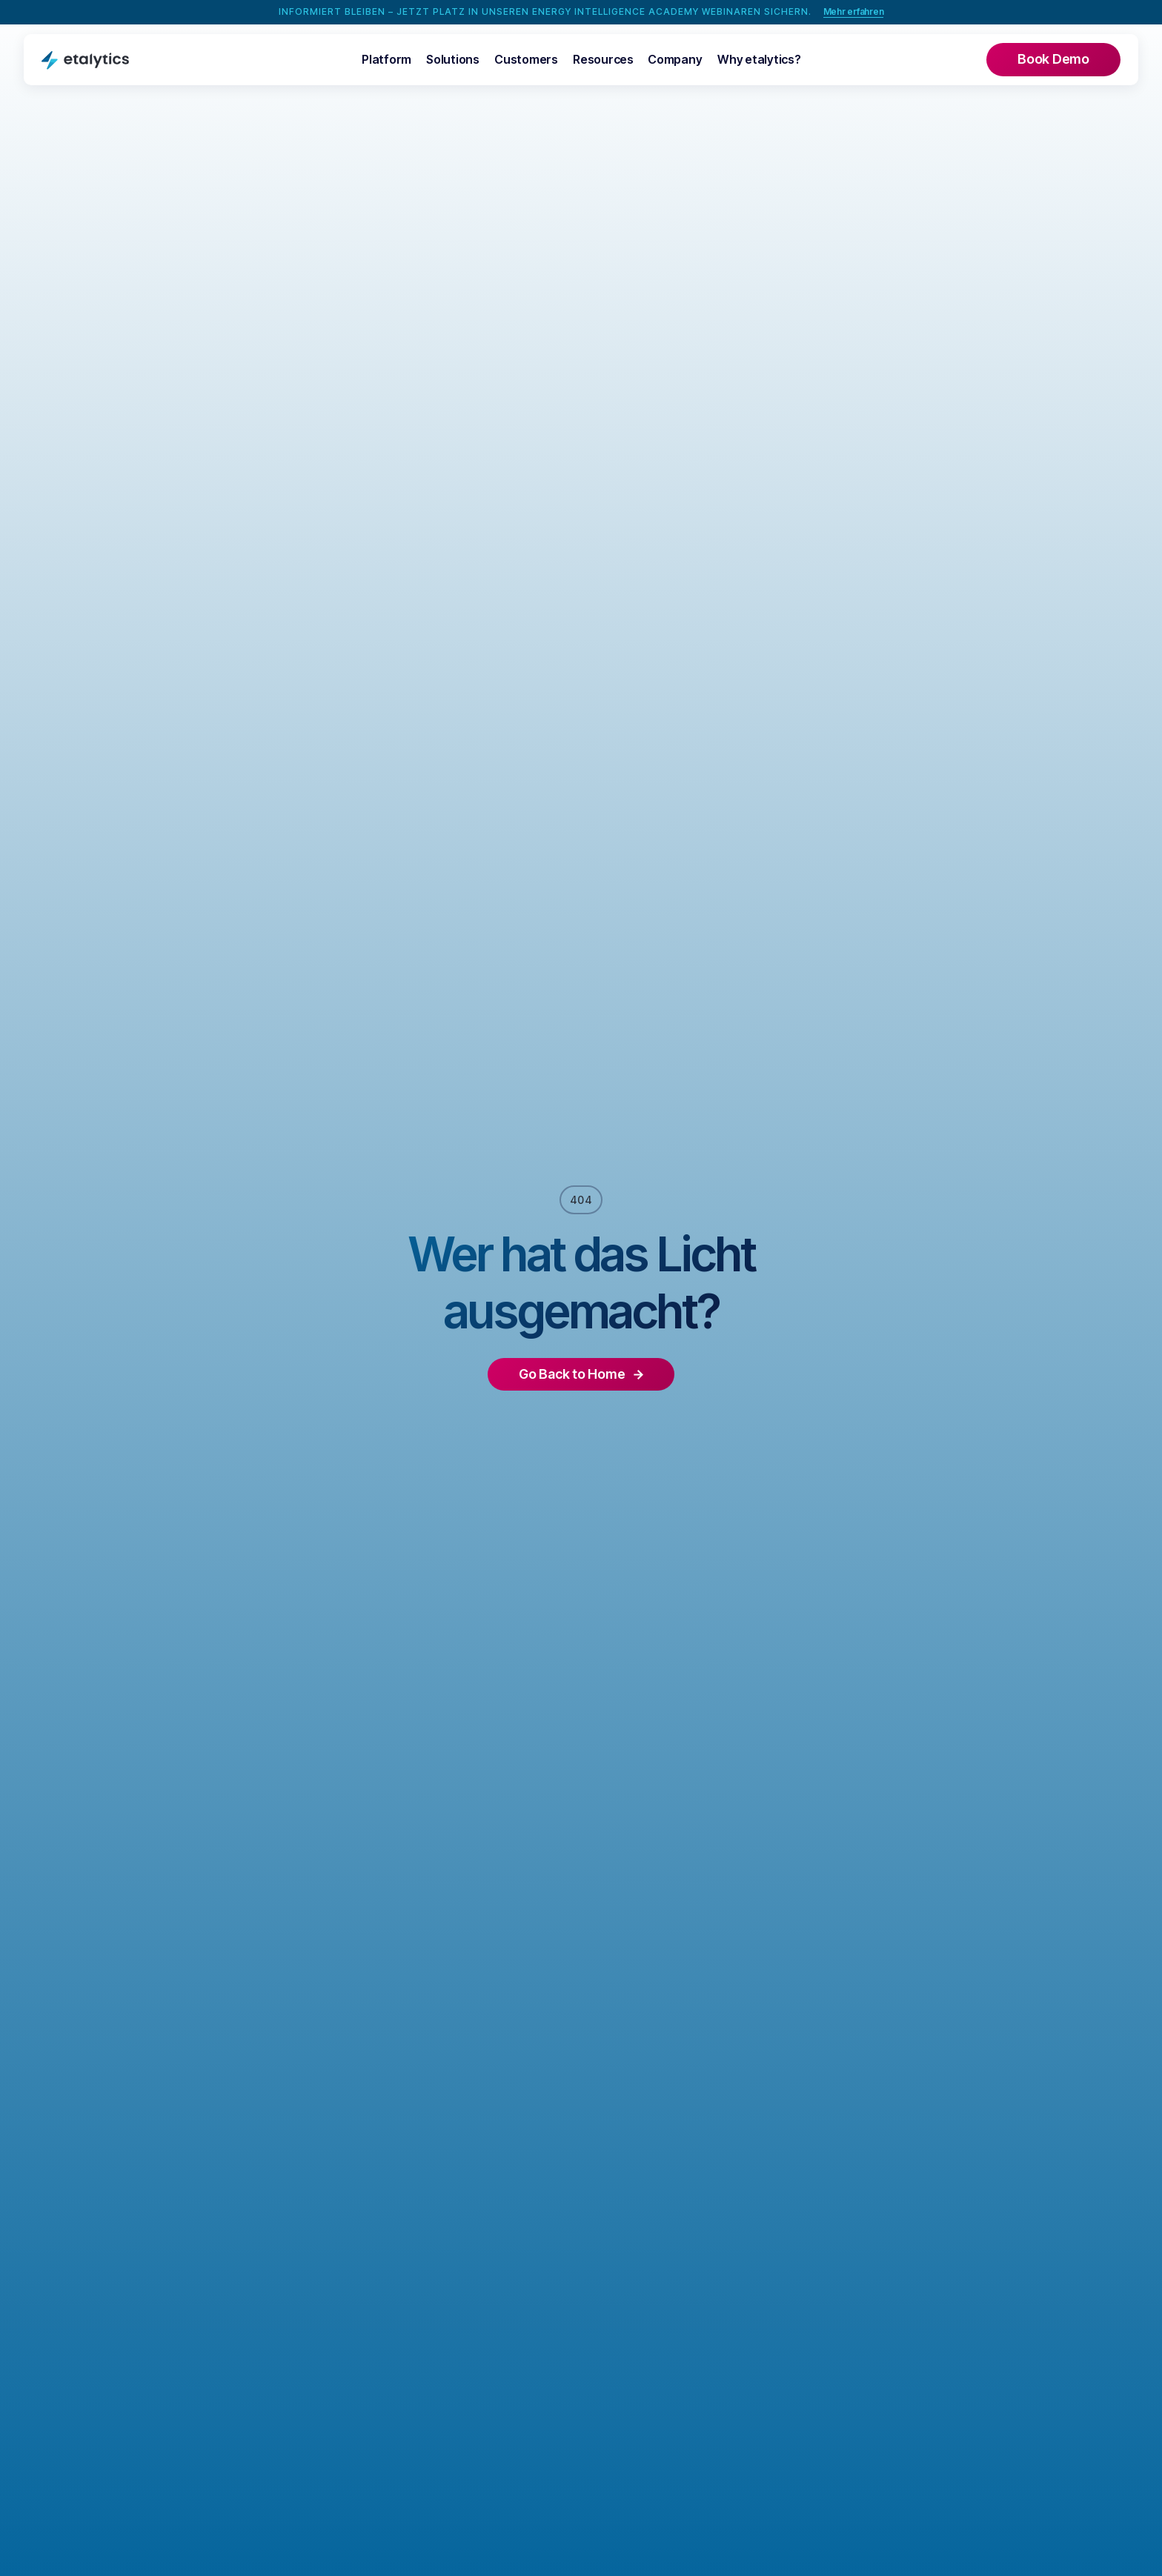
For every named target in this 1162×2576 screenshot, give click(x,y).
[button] (386, 59)
